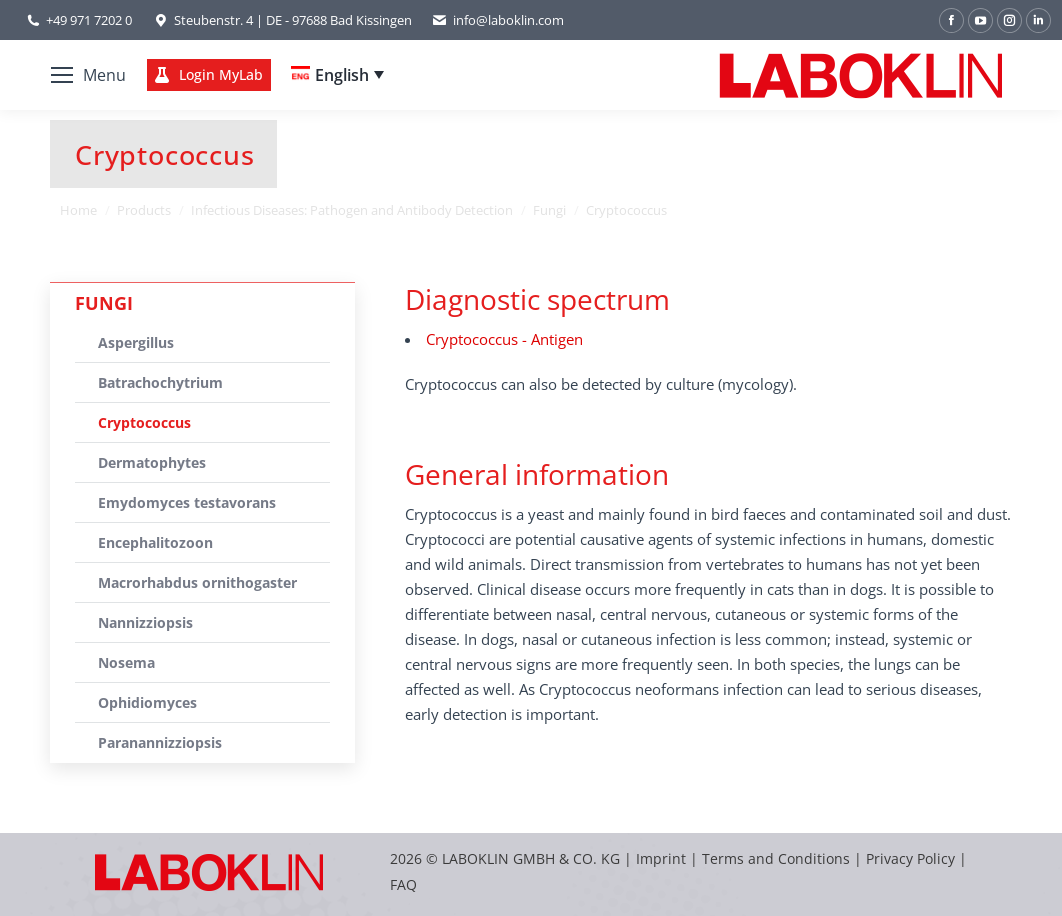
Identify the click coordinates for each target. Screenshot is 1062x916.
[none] (337, 75)
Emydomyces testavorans (187, 502)
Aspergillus (136, 342)
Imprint (661, 858)
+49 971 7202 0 (89, 20)
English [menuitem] (342, 75)
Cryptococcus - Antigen (504, 339)
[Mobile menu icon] (88, 75)
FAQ (403, 884)
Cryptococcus (144, 422)
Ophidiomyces (147, 702)
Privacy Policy (910, 858)
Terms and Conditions (778, 858)
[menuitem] (337, 75)
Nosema (126, 662)
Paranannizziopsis (160, 742)
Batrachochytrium (160, 382)
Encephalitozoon (155, 542)
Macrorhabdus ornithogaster (197, 582)
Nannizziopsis (145, 622)
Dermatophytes (152, 462)
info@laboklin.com (498, 20)
